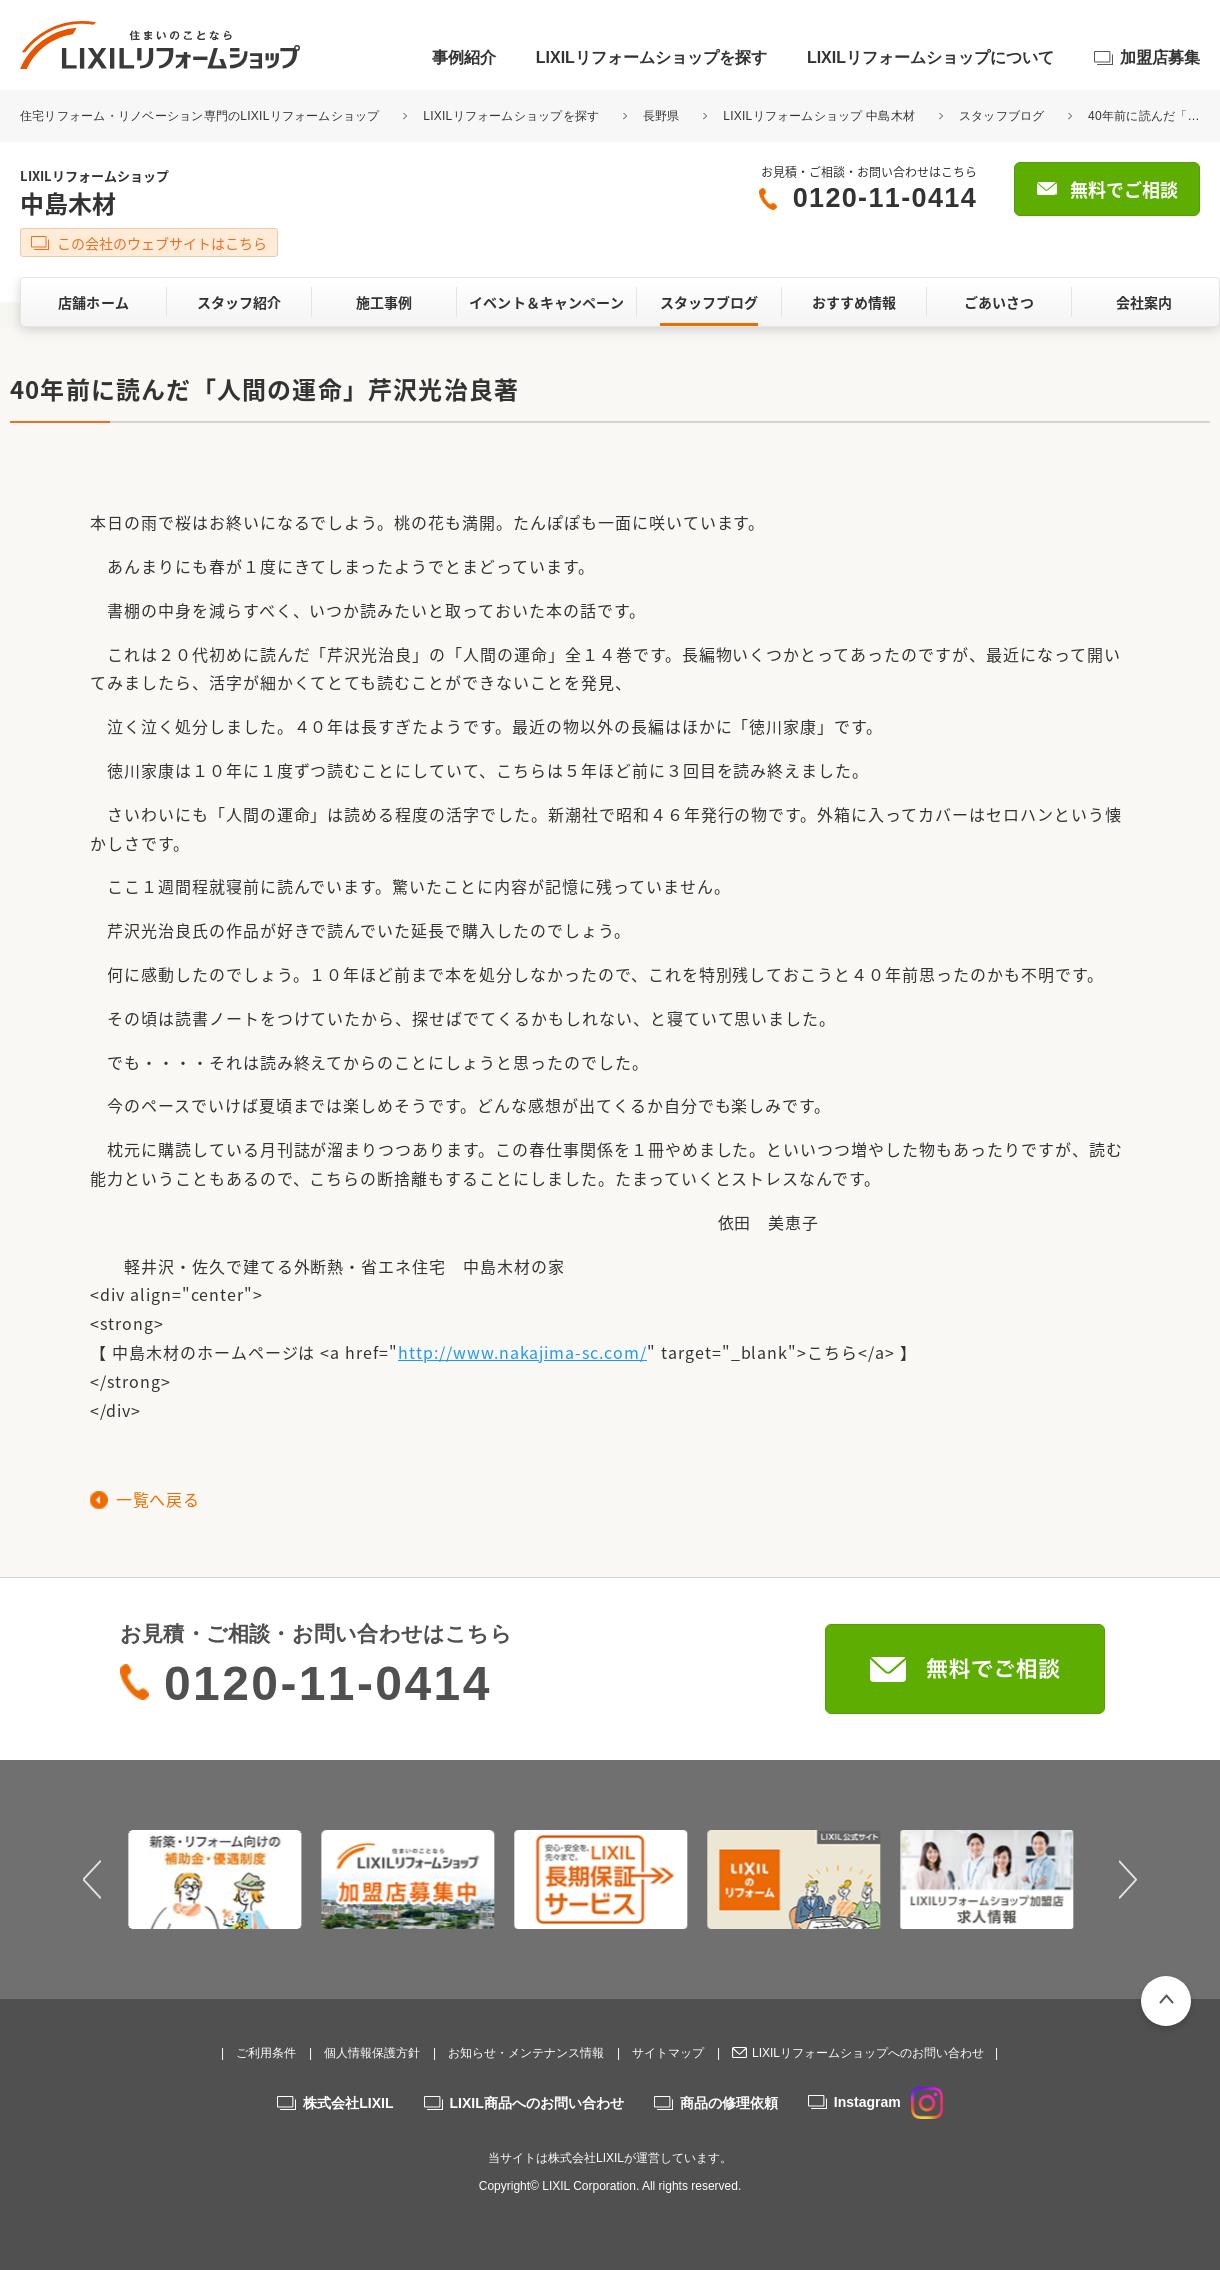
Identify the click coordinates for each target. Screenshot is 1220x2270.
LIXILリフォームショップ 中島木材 (819, 116)
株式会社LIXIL (348, 2103)
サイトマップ (668, 2053)
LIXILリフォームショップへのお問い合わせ (868, 2053)
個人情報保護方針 (372, 2053)
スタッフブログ (1002, 116)
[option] (224, 1879)
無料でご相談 (1124, 189)
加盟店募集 (1160, 57)
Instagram (888, 2102)
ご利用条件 (266, 2053)
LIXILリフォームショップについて (930, 57)
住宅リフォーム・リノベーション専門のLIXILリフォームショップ (201, 116)
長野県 (661, 116)
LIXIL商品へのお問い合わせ (537, 2103)
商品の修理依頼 (729, 2103)
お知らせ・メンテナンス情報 (526, 2053)
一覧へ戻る (157, 1499)
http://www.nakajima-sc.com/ (522, 1352)
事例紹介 (464, 57)
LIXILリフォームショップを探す (651, 57)
